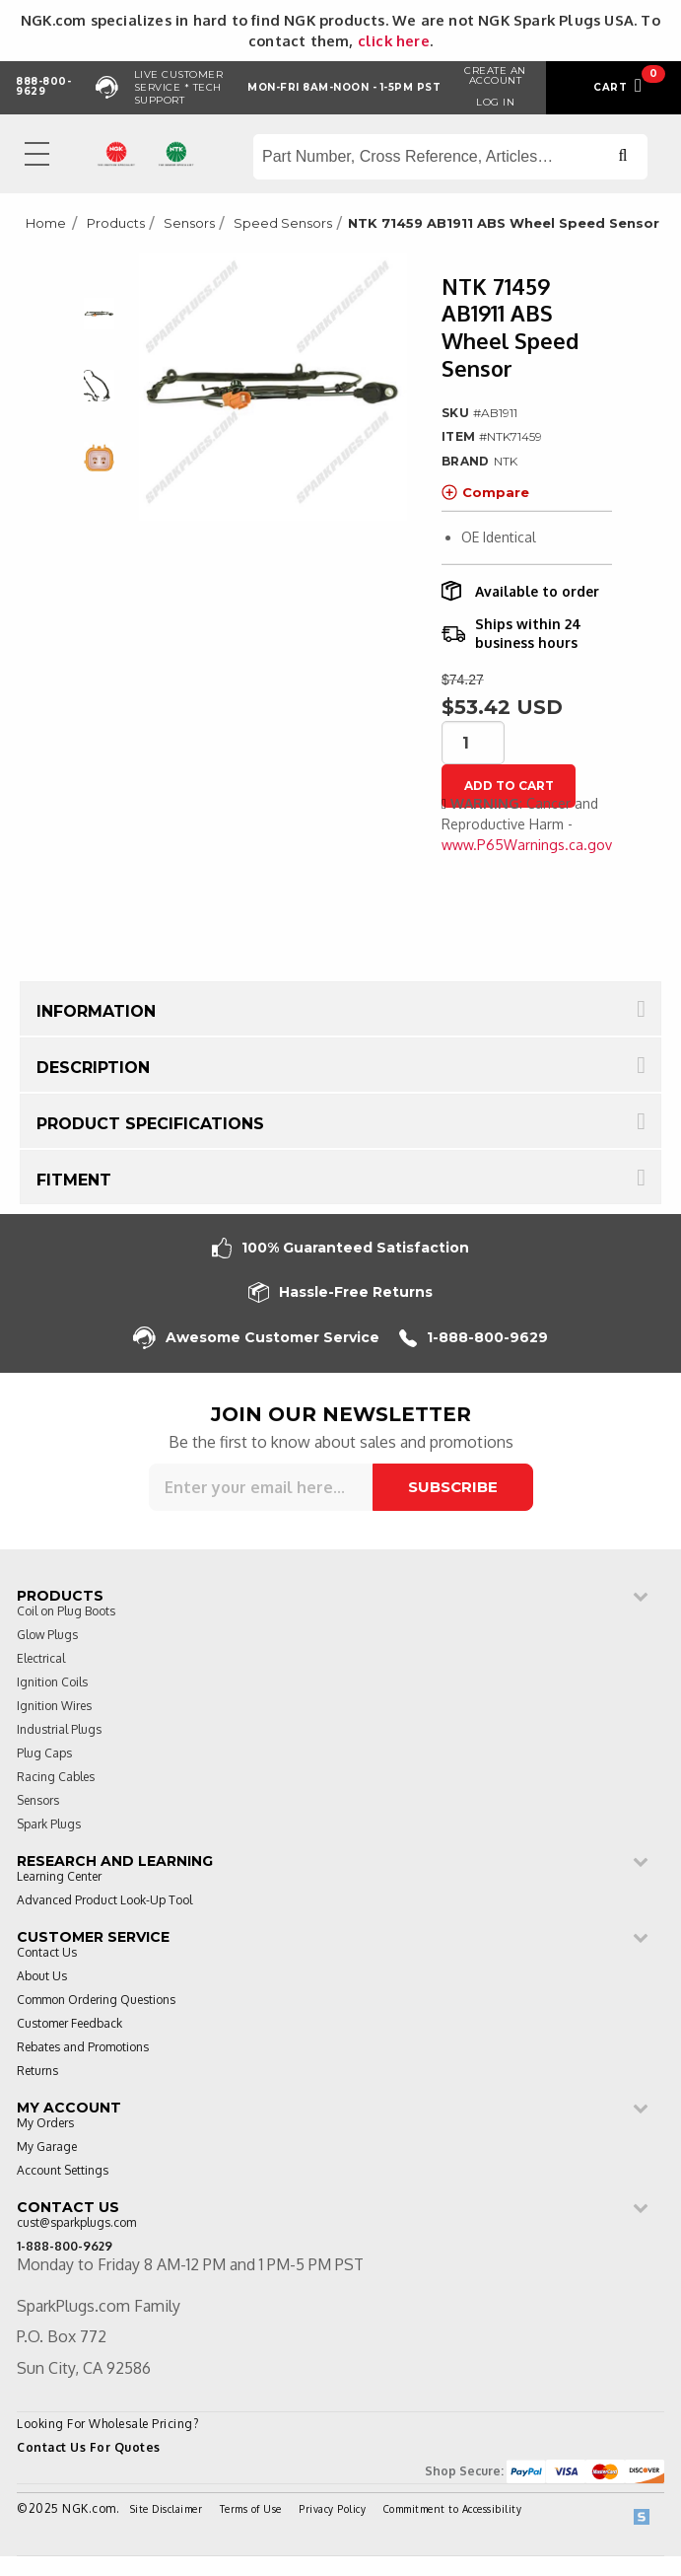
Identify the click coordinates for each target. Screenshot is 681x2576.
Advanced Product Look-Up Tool (104, 1901)
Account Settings (62, 2171)
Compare (485, 492)
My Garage (47, 2147)
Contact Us (47, 1953)
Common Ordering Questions (96, 2000)
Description (93, 1067)
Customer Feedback (69, 2024)
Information (96, 1011)
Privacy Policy (332, 2509)
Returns (37, 2071)
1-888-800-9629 (473, 1337)
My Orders (45, 2123)
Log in (495, 102)
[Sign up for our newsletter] (261, 1487)
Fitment (73, 1180)
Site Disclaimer (166, 2509)
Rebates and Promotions (83, 2047)
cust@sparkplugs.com (76, 2223)
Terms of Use (251, 2509)
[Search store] (450, 156)
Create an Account (495, 75)
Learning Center (59, 1877)
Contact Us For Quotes (89, 2447)
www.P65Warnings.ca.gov (527, 844)
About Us (42, 1976)
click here (394, 40)
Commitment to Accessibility (452, 2509)
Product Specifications (150, 1123)
